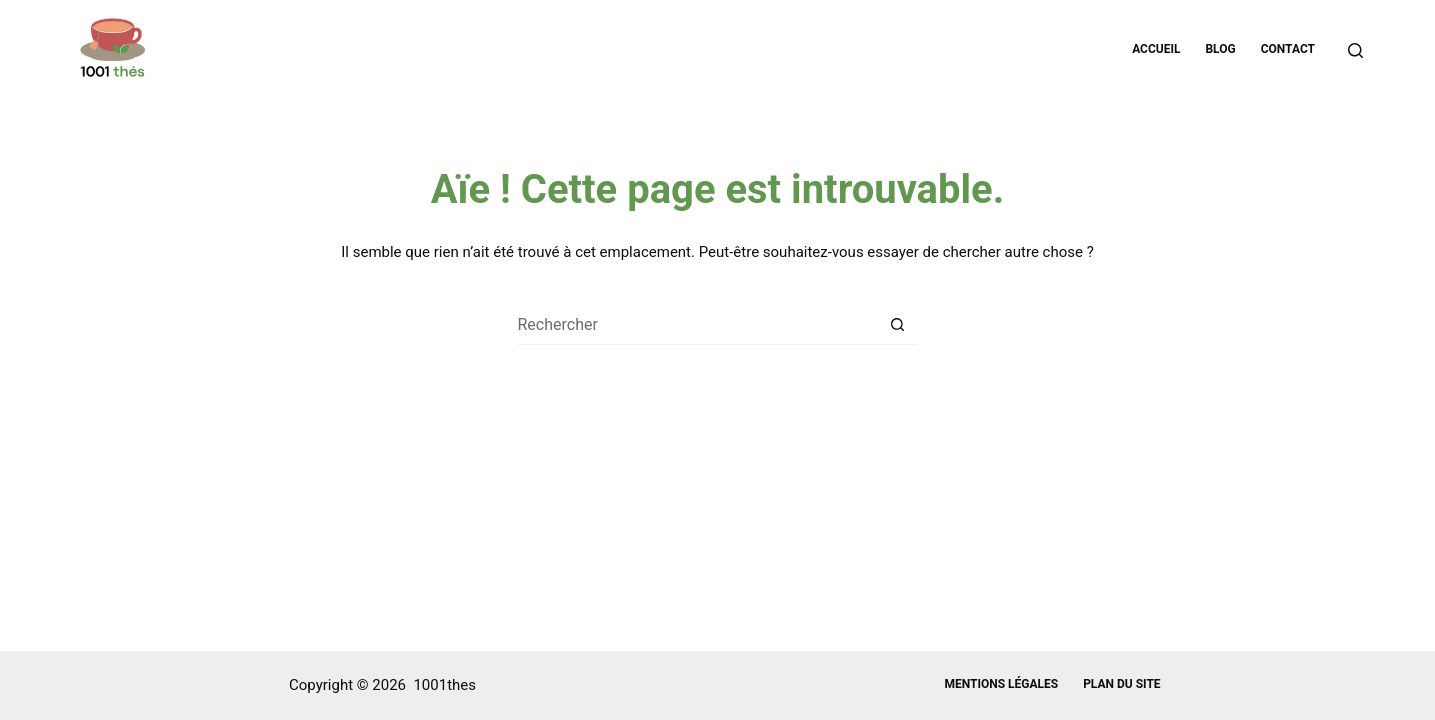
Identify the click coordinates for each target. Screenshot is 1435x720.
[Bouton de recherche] (898, 325)
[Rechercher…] (698, 325)
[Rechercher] (1355, 50)
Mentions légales (1001, 684)
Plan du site (1121, 684)
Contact (1288, 49)
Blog (1220, 49)
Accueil (1156, 49)
